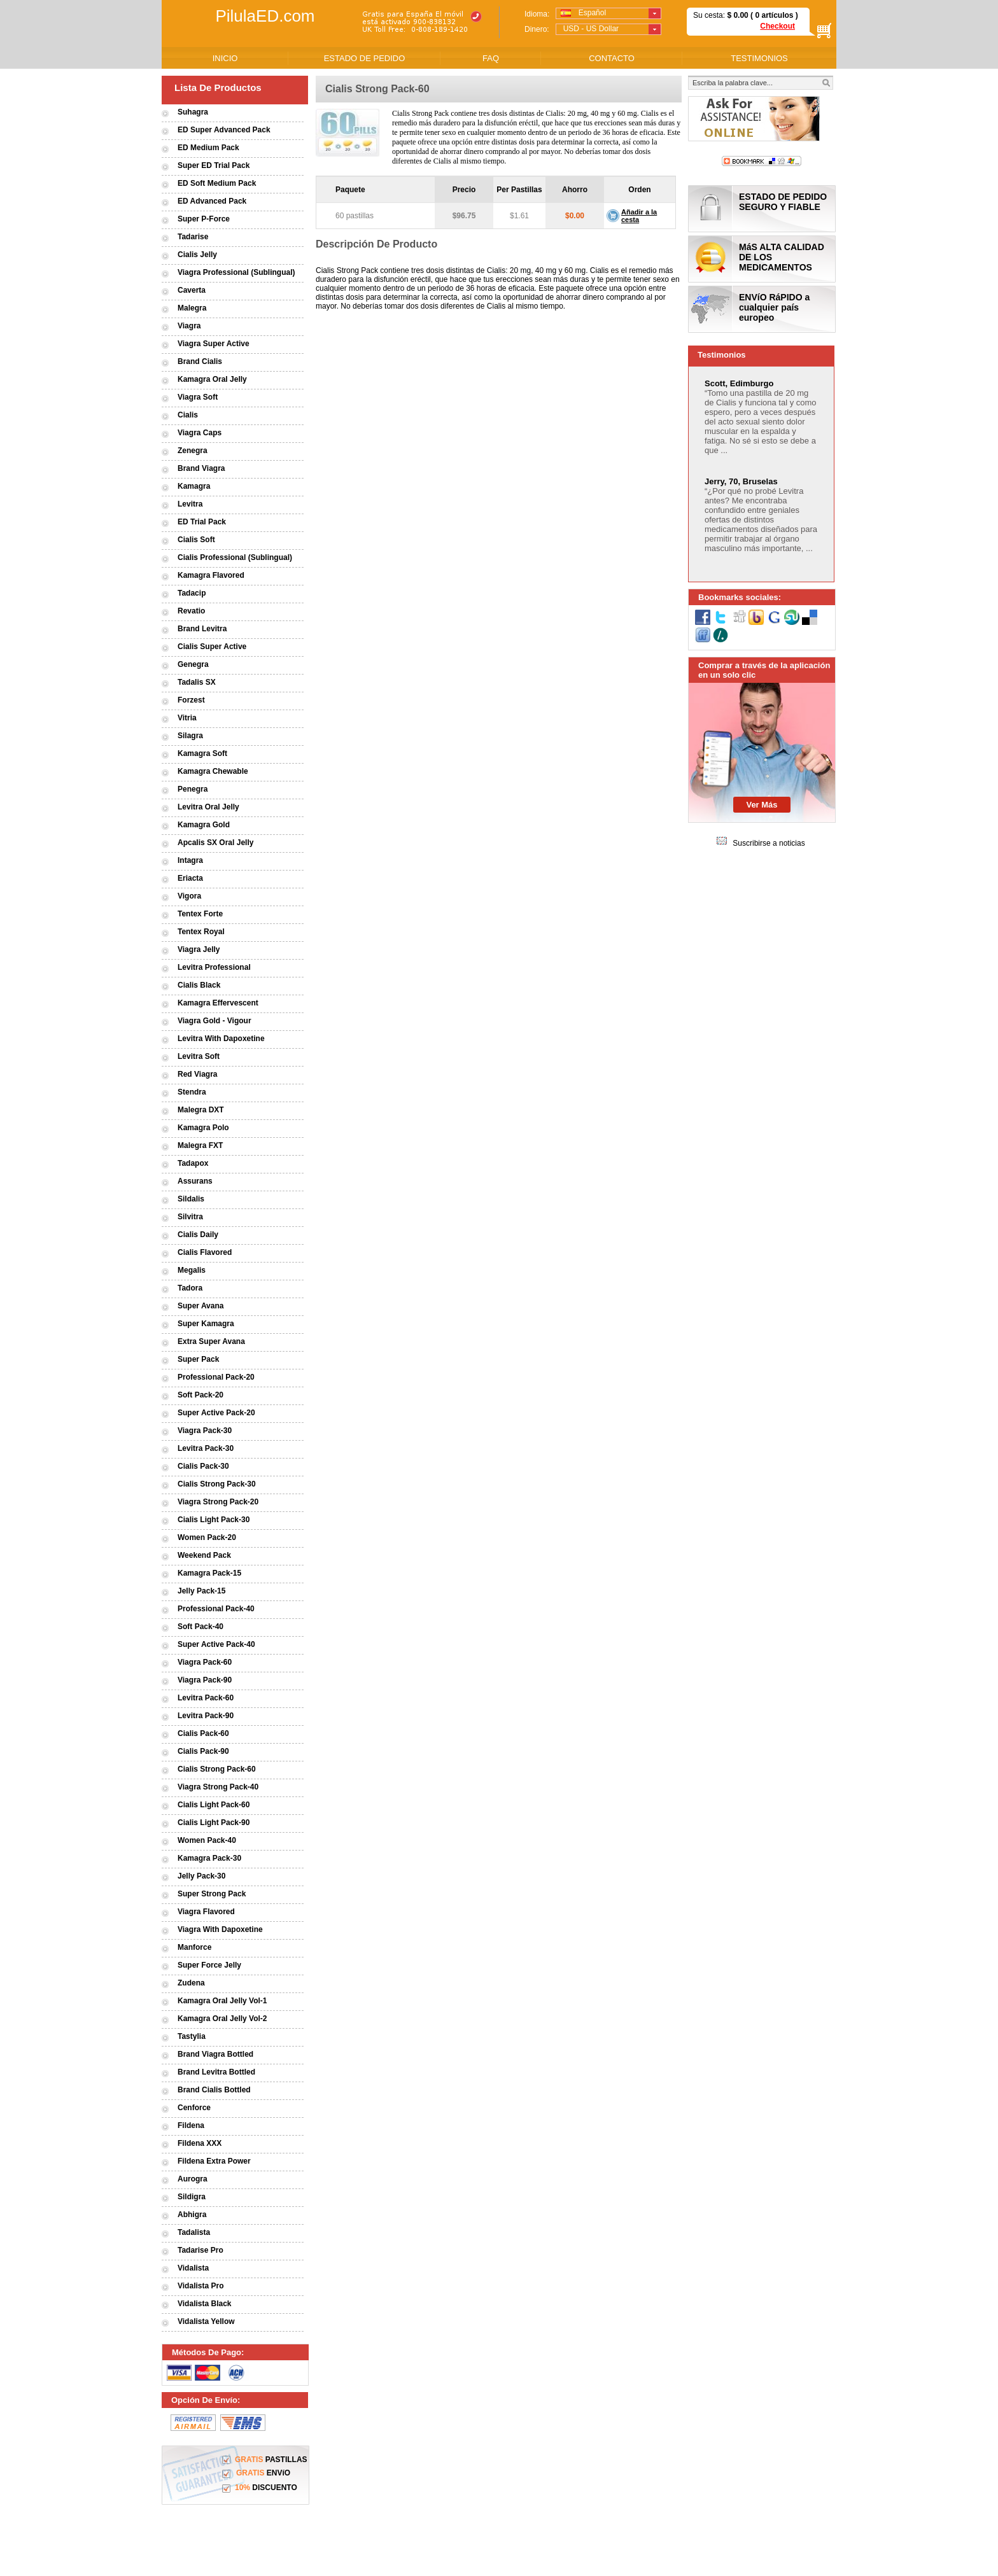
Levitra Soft (199, 1056)
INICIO (225, 58)
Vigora (189, 896)
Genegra (193, 664)
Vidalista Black (205, 2303)
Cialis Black (199, 985)
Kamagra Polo (203, 1127)
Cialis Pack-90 (203, 1751)
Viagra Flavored (206, 1911)
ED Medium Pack (208, 147)
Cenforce (194, 2107)
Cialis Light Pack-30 (214, 1519)
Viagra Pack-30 (205, 1430)
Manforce (194, 1947)
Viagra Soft (198, 397)
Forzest (191, 700)
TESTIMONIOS (759, 58)
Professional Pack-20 (216, 1377)
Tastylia (192, 2036)
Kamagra (194, 486)
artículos (777, 15)
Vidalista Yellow (206, 2321)
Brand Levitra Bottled (216, 2072)
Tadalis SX (197, 682)
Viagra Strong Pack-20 (218, 1501)
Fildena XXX (199, 2143)
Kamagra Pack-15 (209, 1573)
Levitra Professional (214, 967)
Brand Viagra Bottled (215, 2054)
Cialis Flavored (205, 1252)
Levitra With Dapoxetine (221, 1038)
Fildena (191, 2125)
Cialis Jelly (197, 254)
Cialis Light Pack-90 (214, 1822)
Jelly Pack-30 (201, 1876)
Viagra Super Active (214, 343)
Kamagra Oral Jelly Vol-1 (222, 2000)
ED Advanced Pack (212, 201)
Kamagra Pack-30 (209, 1858)
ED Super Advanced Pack (224, 129)
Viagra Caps (199, 432)
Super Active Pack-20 (216, 1412)
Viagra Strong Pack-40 (218, 1786)
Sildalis (191, 1198)
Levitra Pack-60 (206, 1697)
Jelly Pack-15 (201, 1590)
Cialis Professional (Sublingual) (235, 557)
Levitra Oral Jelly (208, 806)
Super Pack (198, 1359)
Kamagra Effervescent (218, 1002)
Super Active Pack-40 (216, 1644)
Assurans (195, 1181)
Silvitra (190, 1216)
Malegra (192, 308)
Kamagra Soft (202, 753)
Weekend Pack (204, 1555)
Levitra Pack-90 (206, 1715)
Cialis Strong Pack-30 (217, 1484)
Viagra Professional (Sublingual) (236, 272)
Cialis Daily (198, 1234)
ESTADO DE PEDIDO (364, 58)
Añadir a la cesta (639, 215)
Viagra (189, 325)
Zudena (191, 1982)
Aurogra (192, 2178)
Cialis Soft (196, 539)
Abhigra (192, 2214)
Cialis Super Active (212, 646)
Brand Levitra (202, 628)
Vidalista (193, 2268)
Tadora (190, 1288)
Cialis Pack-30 (203, 1466)
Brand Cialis (200, 361)
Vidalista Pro (200, 2285)
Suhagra (193, 112)
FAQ (490, 58)
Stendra (192, 1092)
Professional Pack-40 (216, 1608)
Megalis (192, 1270)
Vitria (187, 717)
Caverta (192, 290)
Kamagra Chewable (213, 771)
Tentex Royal (201, 931)
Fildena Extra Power (214, 2161)
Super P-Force (204, 218)
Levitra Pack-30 (206, 1448)
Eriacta (190, 878)
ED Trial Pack (202, 521)
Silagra (190, 735)
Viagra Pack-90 (205, 1680)
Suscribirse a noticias (769, 843)
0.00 (740, 15)
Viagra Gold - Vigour (214, 1020)
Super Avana (200, 1305)
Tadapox (193, 1163)
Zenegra (192, 450)
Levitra (190, 504)
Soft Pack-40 (200, 1626)
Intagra (190, 860)
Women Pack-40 (207, 1840)
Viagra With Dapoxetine (220, 1929)
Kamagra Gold (204, 824)
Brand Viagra (201, 468)
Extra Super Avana (211, 1341)
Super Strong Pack (212, 1893)
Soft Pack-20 (200, 1394)
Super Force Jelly (209, 1965)
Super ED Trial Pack (214, 165)
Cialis (188, 414)
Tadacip (192, 593)
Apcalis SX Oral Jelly (215, 842)
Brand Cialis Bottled (214, 2089)
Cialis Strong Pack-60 (217, 1769)
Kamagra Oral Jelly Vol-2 (222, 2018)
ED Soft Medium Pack (217, 183)
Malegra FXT (200, 1145)
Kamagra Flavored (211, 575)
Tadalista (194, 2232)
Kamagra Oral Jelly (212, 379)
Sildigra (192, 2196)
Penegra (192, 789)
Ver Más (761, 804)
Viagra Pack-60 (205, 1662)
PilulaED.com (264, 15)
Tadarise (193, 236)
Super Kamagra (206, 1323)
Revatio (191, 610)
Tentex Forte (200, 913)
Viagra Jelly (199, 949)
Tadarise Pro (200, 2250)
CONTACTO (612, 58)
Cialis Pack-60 (203, 1733)
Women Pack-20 (207, 1537)
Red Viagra (197, 1074)
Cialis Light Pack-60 (214, 1804)
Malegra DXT (201, 1109)
